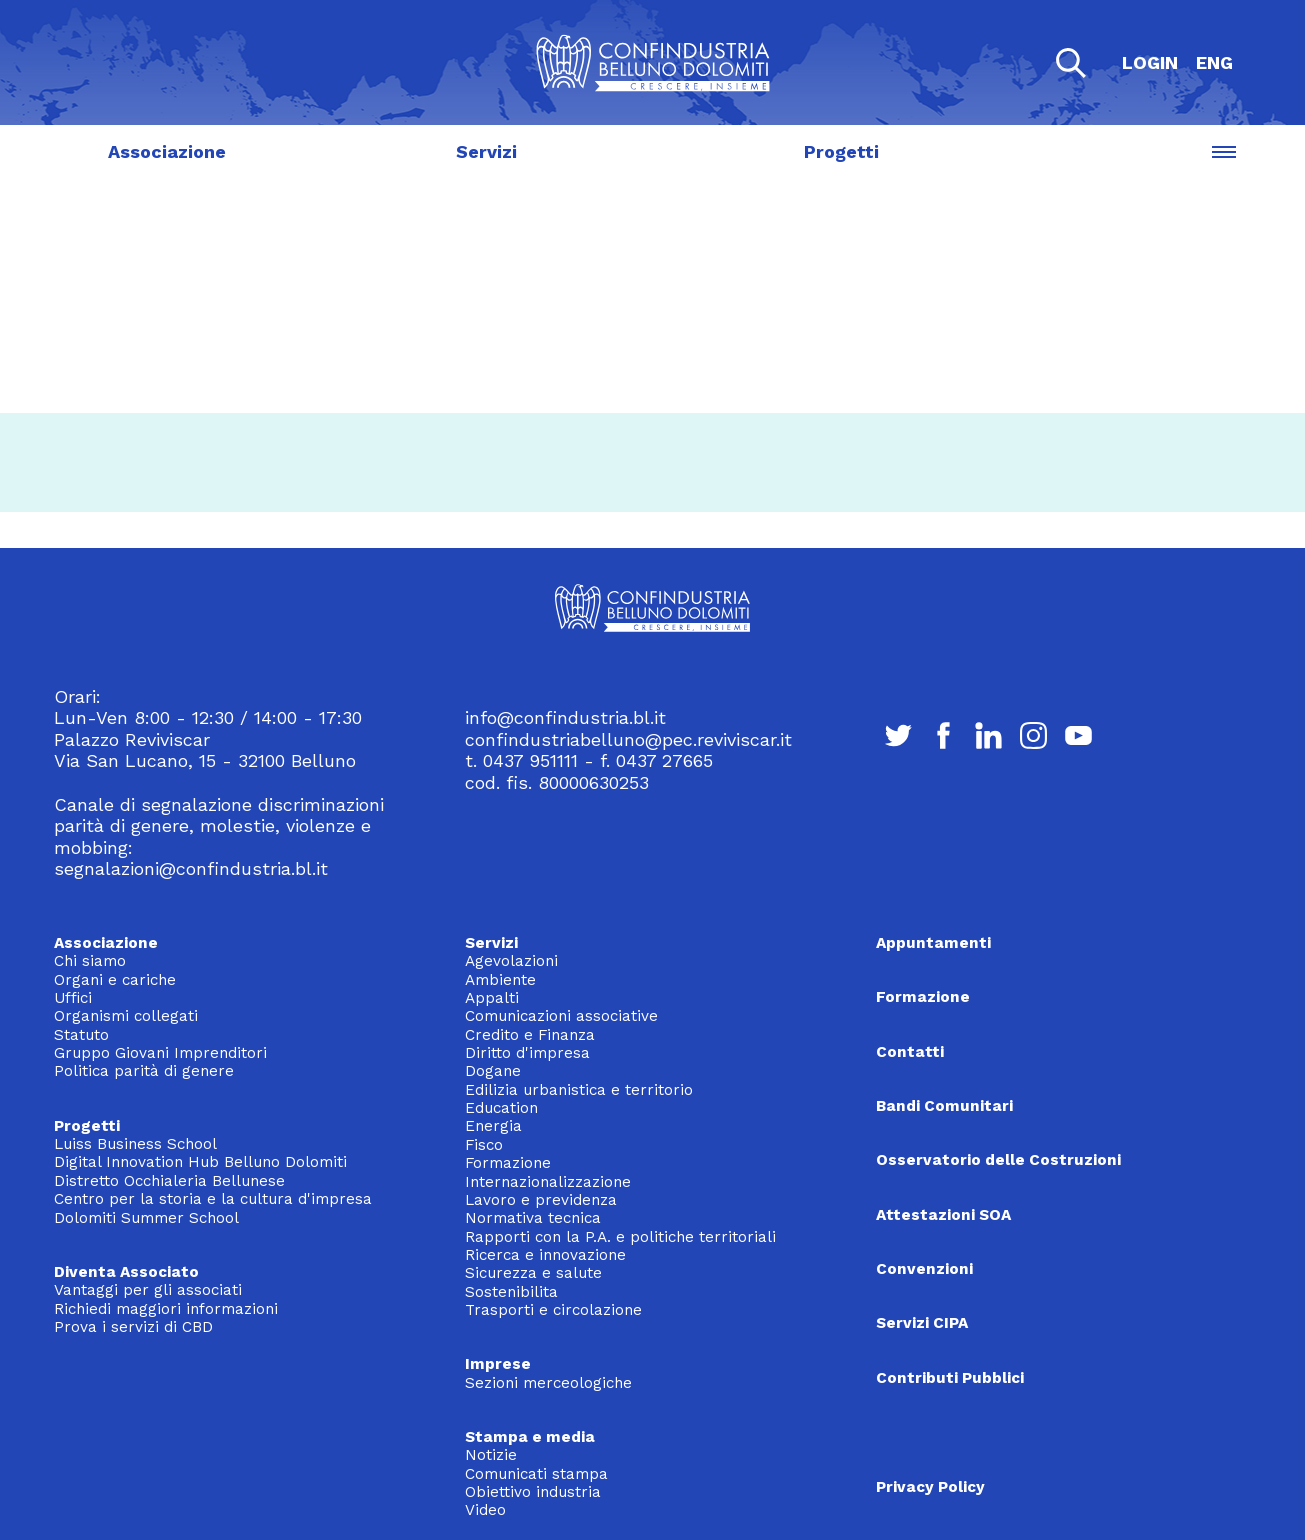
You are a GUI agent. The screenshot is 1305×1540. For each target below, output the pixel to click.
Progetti (842, 152)
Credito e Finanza (530, 1035)
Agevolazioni (511, 961)
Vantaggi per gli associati (148, 1290)
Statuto (81, 1035)
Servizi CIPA (922, 1323)
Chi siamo (90, 961)
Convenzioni (924, 1269)
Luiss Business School (135, 1144)
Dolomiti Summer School (146, 1218)
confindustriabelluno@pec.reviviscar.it (628, 739)
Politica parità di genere (144, 1071)
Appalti (492, 998)
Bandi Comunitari (944, 1106)
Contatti (910, 1052)
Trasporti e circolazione (553, 1310)
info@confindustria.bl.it (565, 717)
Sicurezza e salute (533, 1273)
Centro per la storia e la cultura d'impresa (213, 1199)
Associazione (167, 152)
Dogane (493, 1071)
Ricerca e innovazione (545, 1255)
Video (485, 1510)
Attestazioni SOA (943, 1215)
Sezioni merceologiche (548, 1383)
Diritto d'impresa (527, 1053)
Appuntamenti (933, 943)
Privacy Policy (930, 1487)
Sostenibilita (511, 1292)
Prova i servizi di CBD (133, 1327)
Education (501, 1108)
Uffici (73, 998)
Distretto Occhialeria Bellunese (169, 1181)
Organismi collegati (126, 1016)
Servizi (486, 152)
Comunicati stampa (536, 1474)
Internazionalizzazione (548, 1182)
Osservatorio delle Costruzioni (998, 1160)
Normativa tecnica (533, 1218)
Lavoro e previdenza (541, 1200)
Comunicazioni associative (561, 1016)
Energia (493, 1126)
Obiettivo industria (533, 1492)
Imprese (498, 1364)
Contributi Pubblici (950, 1378)
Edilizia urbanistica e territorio (579, 1090)
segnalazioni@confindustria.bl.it (191, 868)
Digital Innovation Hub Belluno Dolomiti (200, 1162)
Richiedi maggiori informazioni (166, 1309)
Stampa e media (530, 1437)
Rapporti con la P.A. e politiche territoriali (620, 1237)
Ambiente (500, 980)
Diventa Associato (126, 1272)
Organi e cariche (115, 980)
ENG (1214, 62)
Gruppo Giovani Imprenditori (160, 1053)
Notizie (491, 1455)
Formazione (508, 1163)
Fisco (484, 1145)
